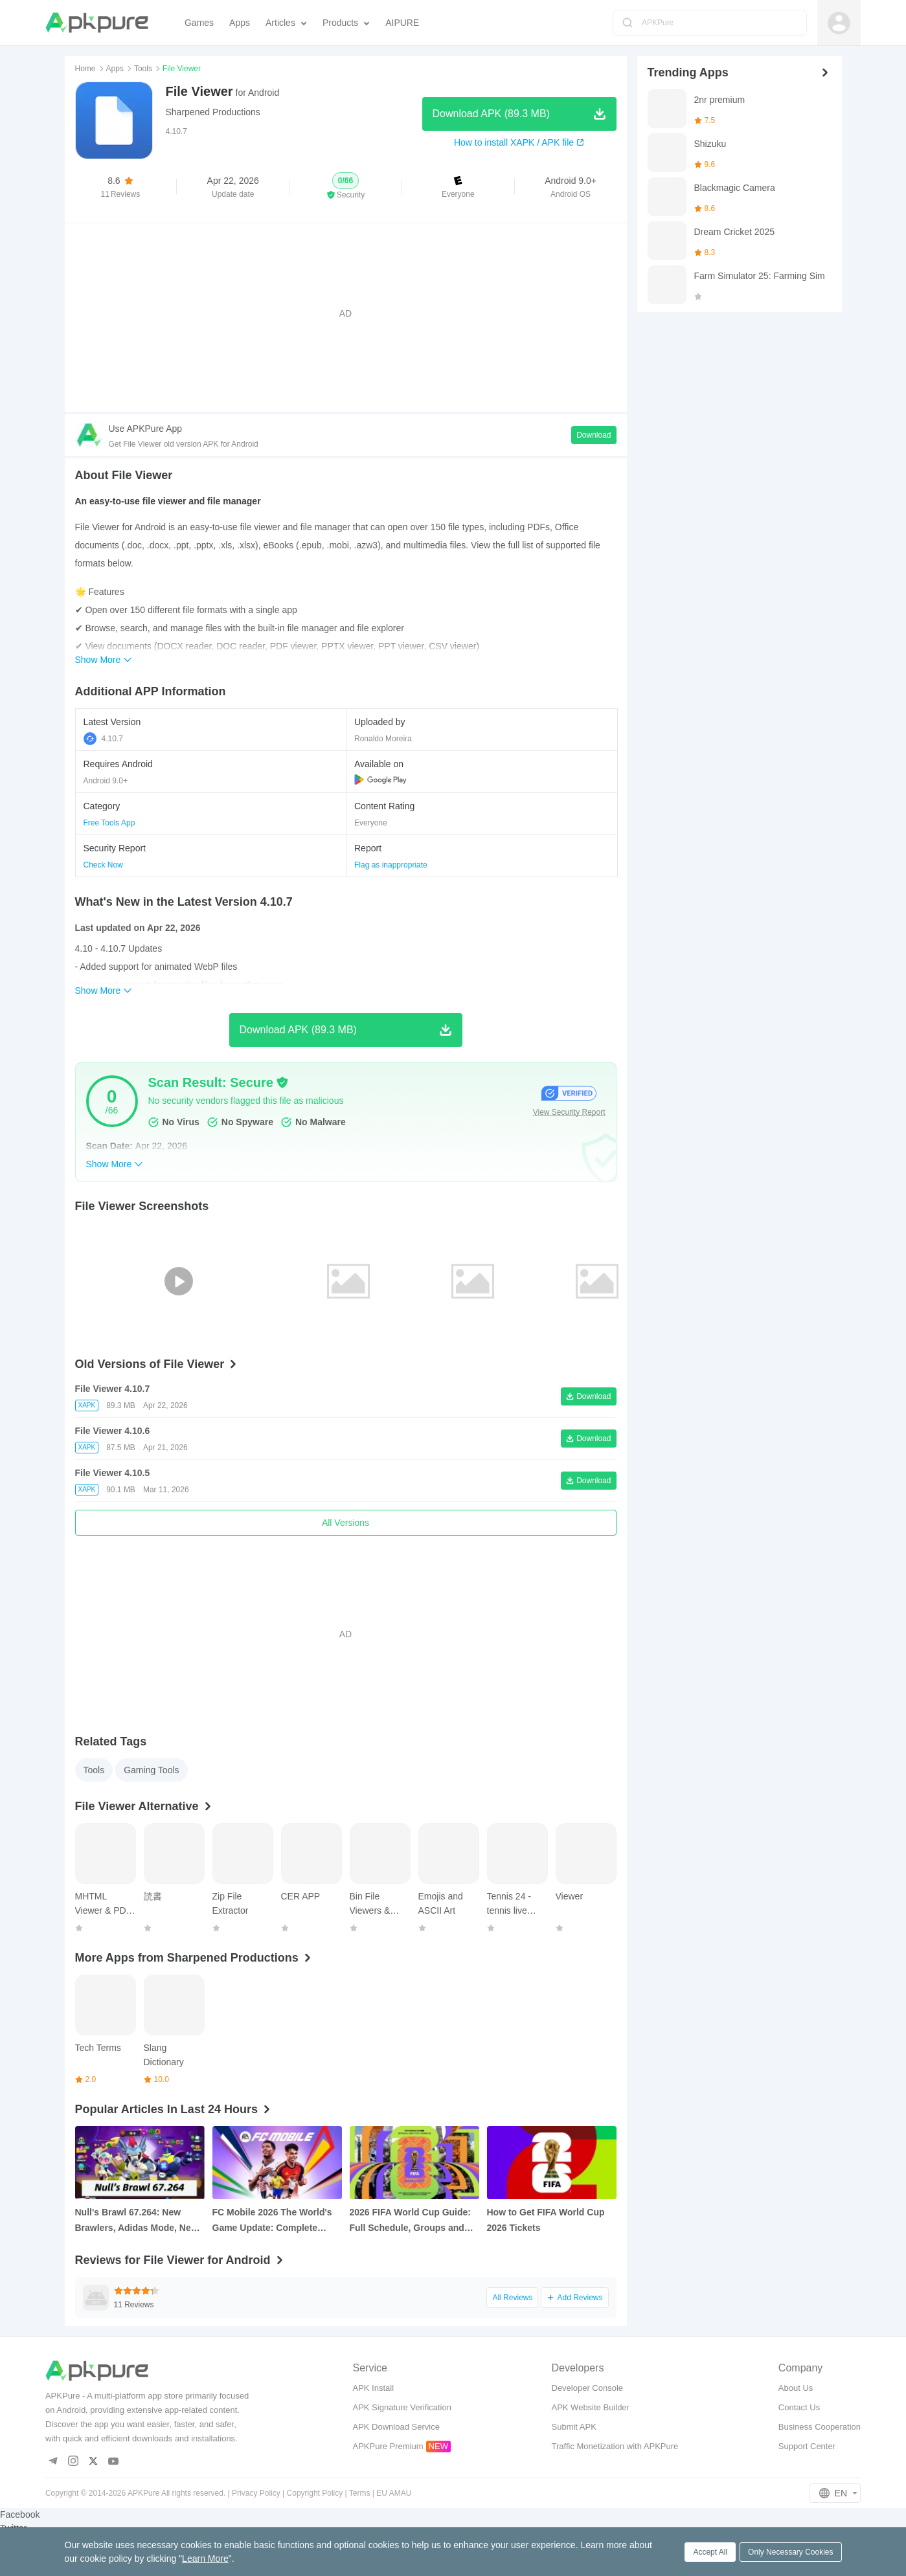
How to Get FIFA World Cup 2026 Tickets (546, 2220)
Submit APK (574, 2427)
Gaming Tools (151, 1770)
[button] (345, 186)
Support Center (806, 2446)
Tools (143, 68)
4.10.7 (103, 738)
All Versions (345, 1523)
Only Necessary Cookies (790, 2552)
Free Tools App (109, 822)
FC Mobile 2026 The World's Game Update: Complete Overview (272, 2221)
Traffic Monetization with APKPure (615, 2446)
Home (85, 68)
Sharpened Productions (213, 112)
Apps (115, 68)
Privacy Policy (256, 2493)
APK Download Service (395, 2427)
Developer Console (588, 2388)
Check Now (103, 864)
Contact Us (799, 2407)
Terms (359, 2493)
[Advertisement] (346, 313)
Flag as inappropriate (390, 864)
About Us (795, 2388)
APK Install (373, 2388)
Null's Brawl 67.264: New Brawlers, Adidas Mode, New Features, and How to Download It (136, 2221)
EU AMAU (393, 2493)
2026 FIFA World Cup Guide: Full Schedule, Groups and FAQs (410, 2221)
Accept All (710, 2552)
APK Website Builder (590, 2407)
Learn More (205, 2558)
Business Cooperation (819, 2427)
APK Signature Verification (401, 2407)
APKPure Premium (387, 2446)
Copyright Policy (315, 2493)
